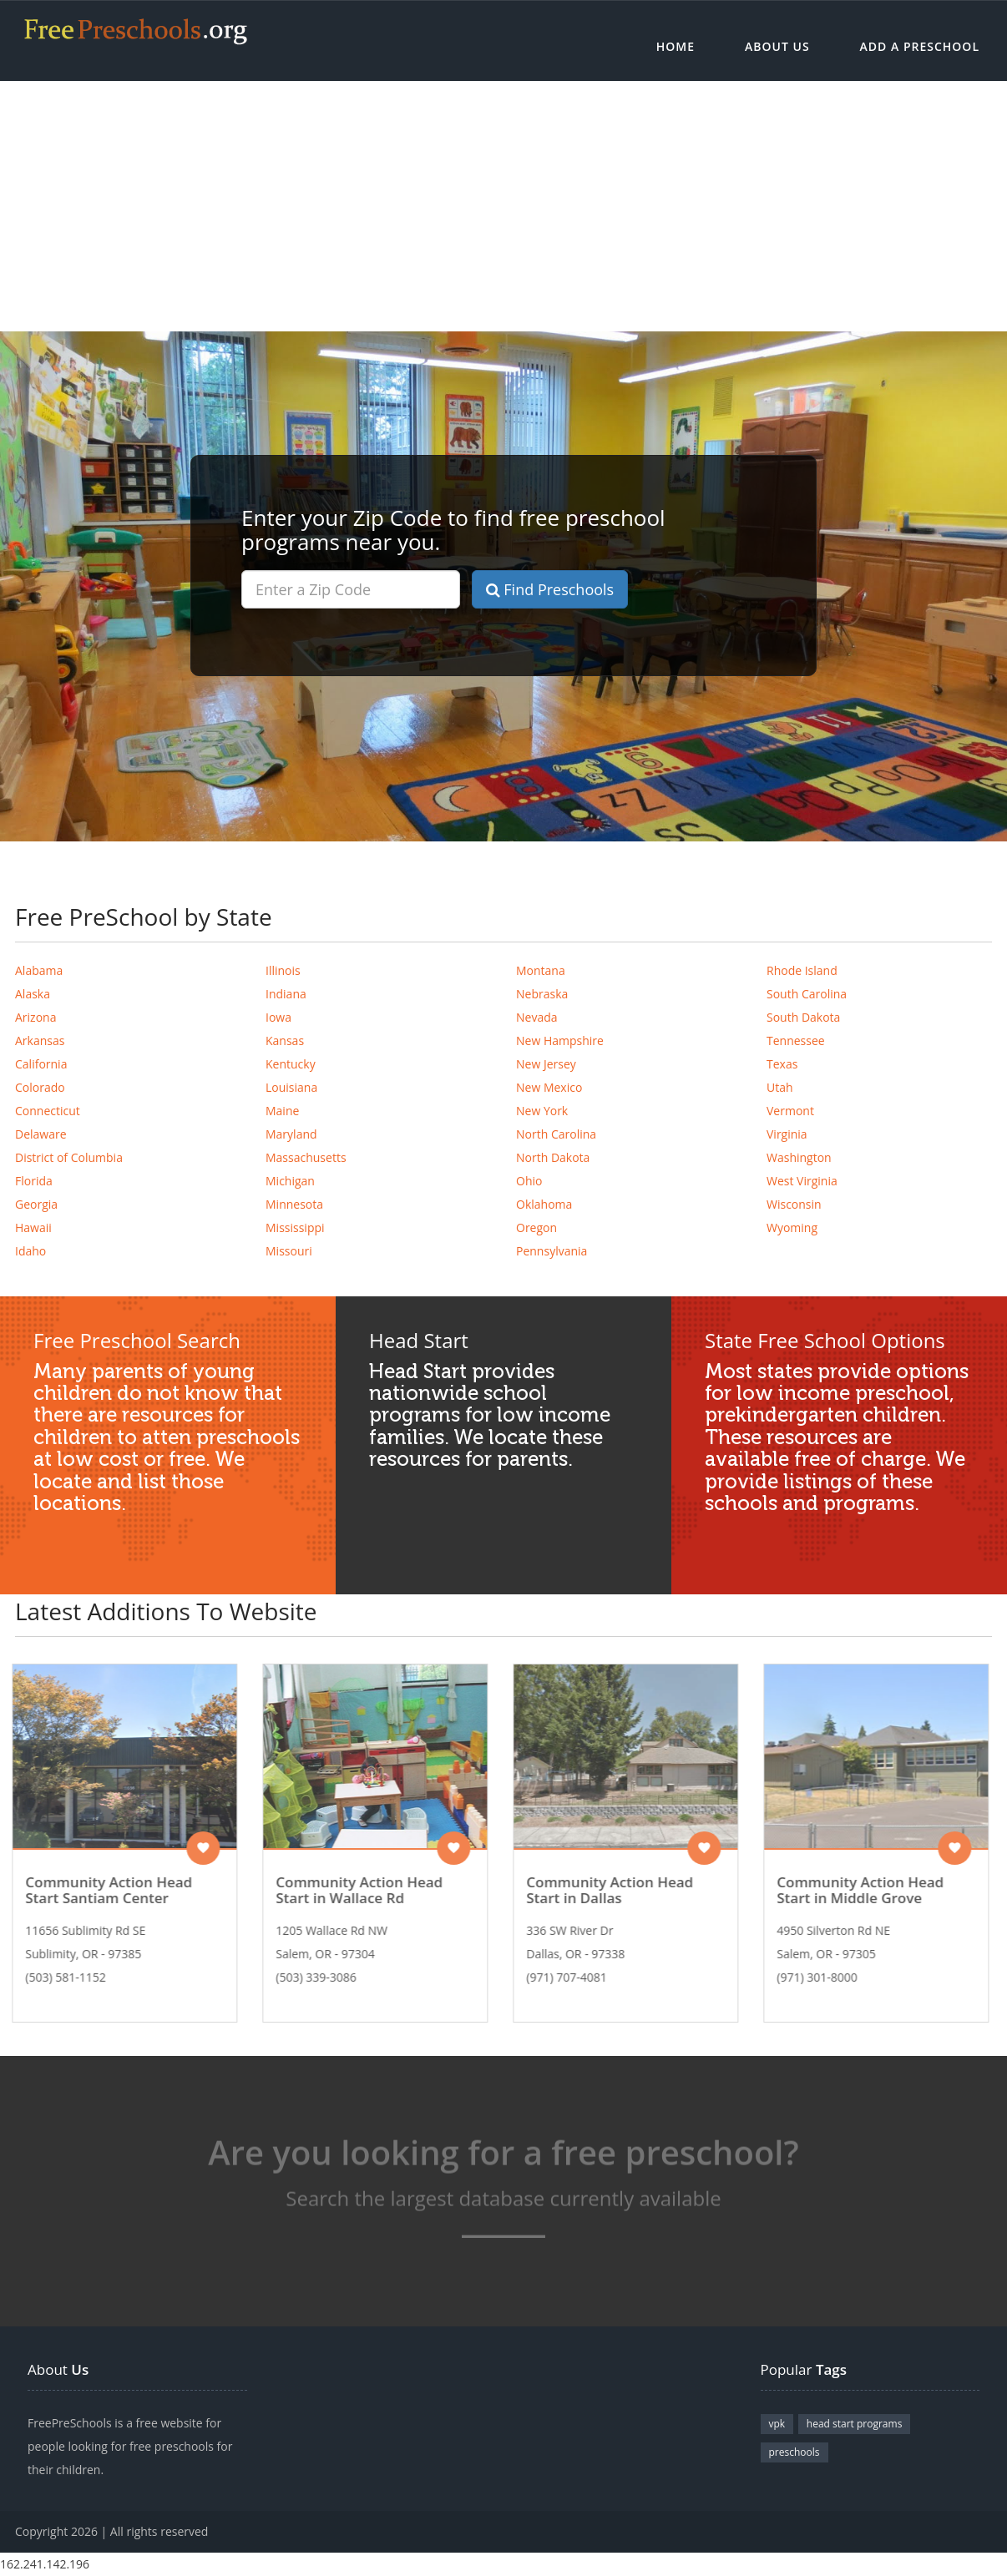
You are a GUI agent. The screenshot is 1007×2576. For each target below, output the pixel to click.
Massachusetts (306, 1157)
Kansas (285, 1040)
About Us (777, 46)
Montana (540, 970)
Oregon (536, 1227)
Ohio (529, 1181)
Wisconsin (794, 1204)
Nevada (537, 1017)
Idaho (30, 1251)
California (41, 1064)
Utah (780, 1087)
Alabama (39, 970)
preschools (794, 2452)
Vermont (790, 1111)
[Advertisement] (503, 206)
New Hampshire (560, 1040)
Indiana (286, 994)
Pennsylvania (551, 1251)
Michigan (290, 1181)
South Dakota (803, 1017)
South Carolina (807, 994)
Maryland (291, 1134)
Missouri (289, 1251)
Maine (282, 1111)
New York (542, 1111)
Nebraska (542, 994)
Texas (782, 1064)
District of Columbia (69, 1157)
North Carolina (556, 1134)
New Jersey (546, 1064)
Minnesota (294, 1204)
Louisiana (291, 1087)
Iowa (278, 1017)
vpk (777, 2424)
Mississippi (295, 1227)
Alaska (32, 994)
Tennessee (796, 1040)
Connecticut (47, 1111)
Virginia (787, 1134)
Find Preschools (550, 589)
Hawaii (33, 1227)
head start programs (855, 2424)
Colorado (40, 1087)
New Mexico (549, 1087)
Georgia (36, 1204)
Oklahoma (544, 1204)
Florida (34, 1181)
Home (675, 46)
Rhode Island (802, 970)
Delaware (41, 1134)
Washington (799, 1157)
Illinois (283, 970)
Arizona (35, 1017)
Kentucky (291, 1064)
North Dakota (553, 1157)
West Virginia (802, 1181)
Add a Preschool (919, 46)
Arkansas (39, 1040)
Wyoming (792, 1227)
